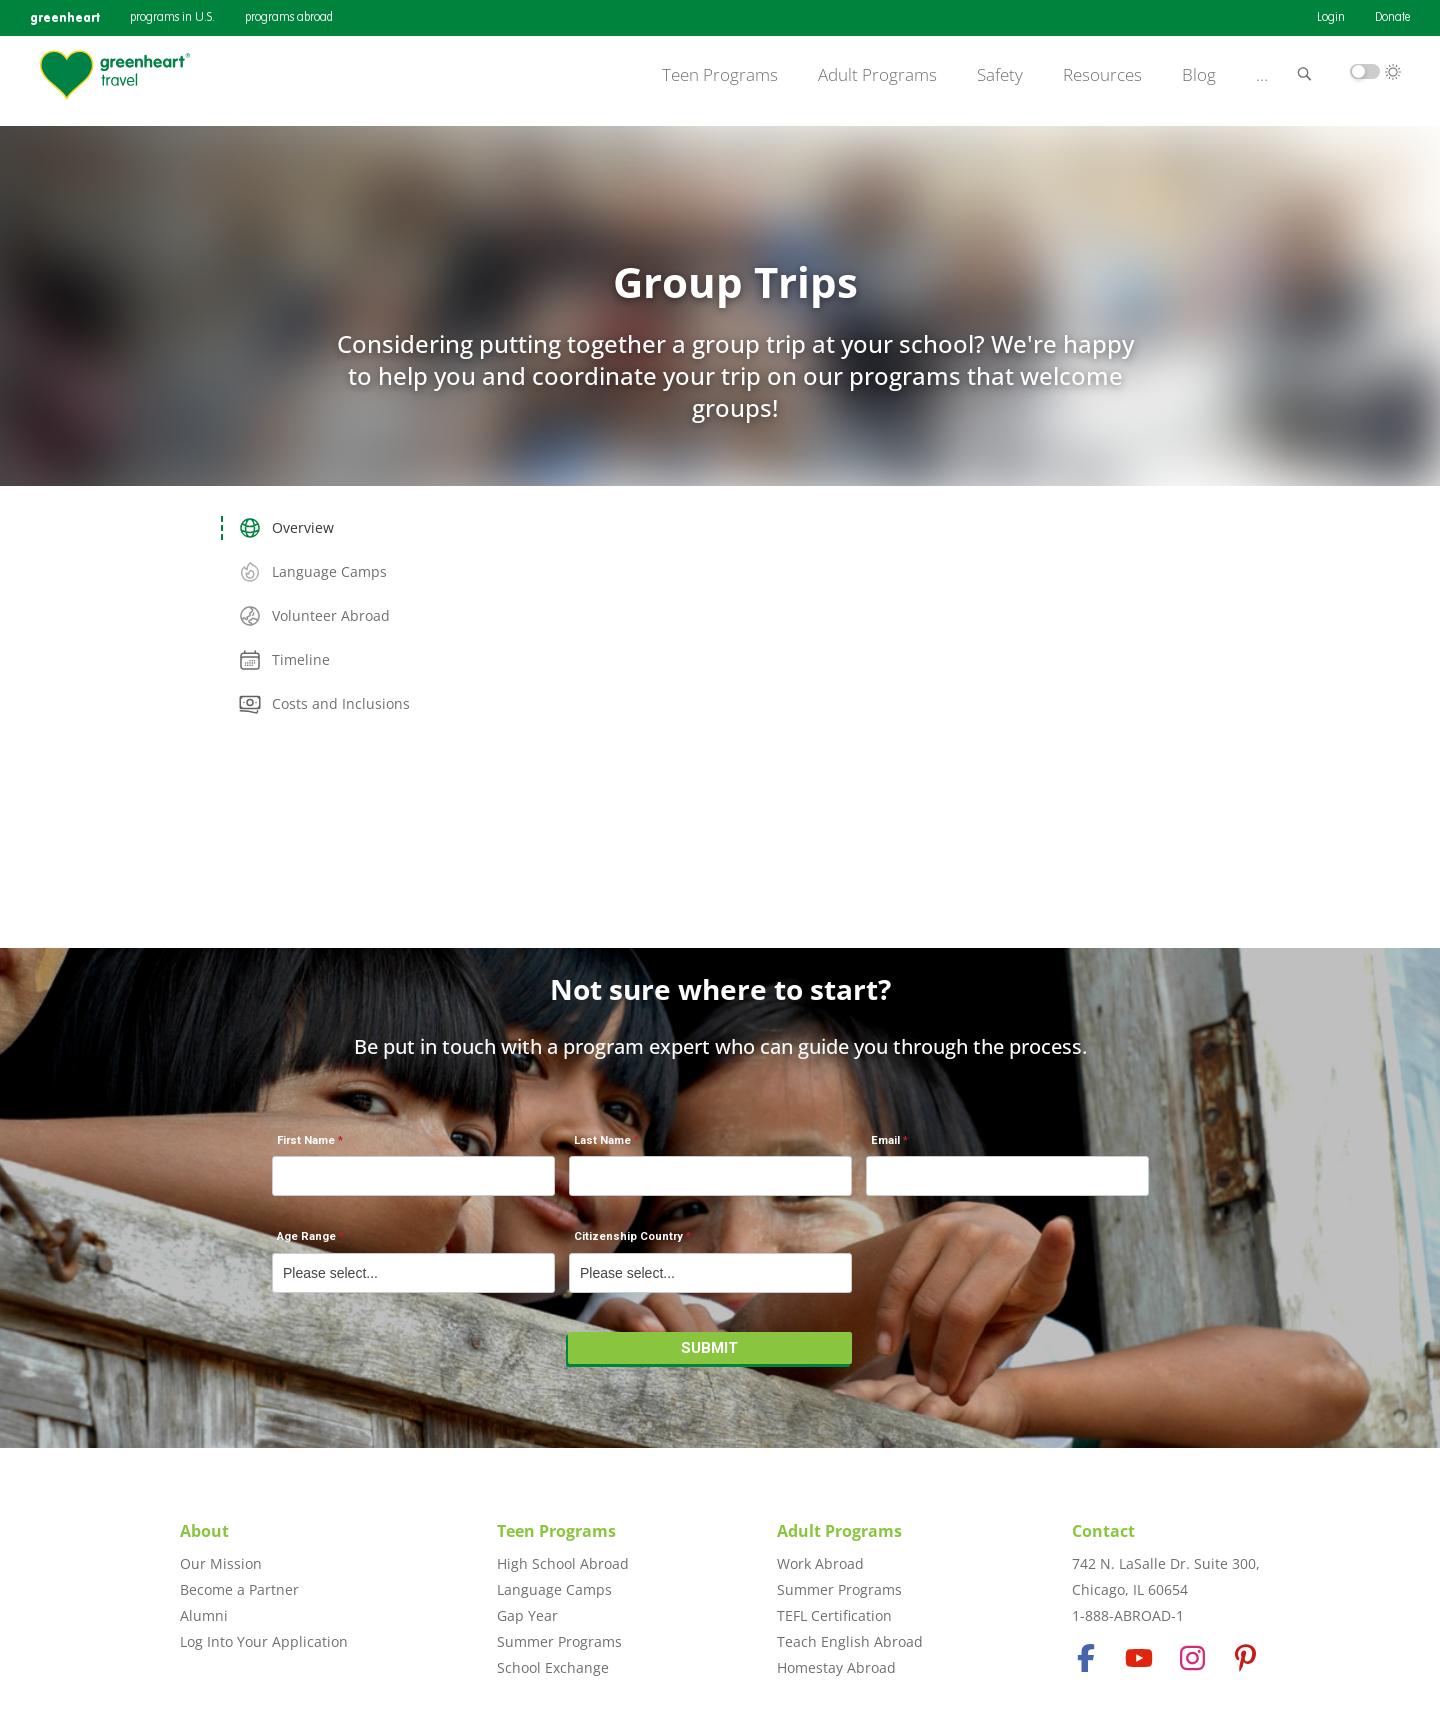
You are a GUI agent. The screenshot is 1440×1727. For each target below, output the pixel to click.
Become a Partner (239, 1589)
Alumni (204, 1615)
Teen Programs (720, 75)
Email (885, 1140)
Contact (1103, 1531)
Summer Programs (559, 1641)
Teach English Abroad (850, 1641)
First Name (306, 1140)
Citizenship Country (628, 1236)
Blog (1199, 75)
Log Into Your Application (264, 1641)
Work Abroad (820, 1563)
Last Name (602, 1140)
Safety (1000, 75)
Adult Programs (877, 75)
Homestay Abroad (836, 1667)
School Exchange (553, 1667)
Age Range (306, 1236)
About (204, 1531)
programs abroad (289, 18)
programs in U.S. (172, 18)
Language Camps (554, 1589)
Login (1331, 18)
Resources (1102, 75)
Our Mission (221, 1563)
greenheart (65, 17)
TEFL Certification (834, 1615)
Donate (1392, 18)
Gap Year (527, 1615)
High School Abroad (563, 1563)
